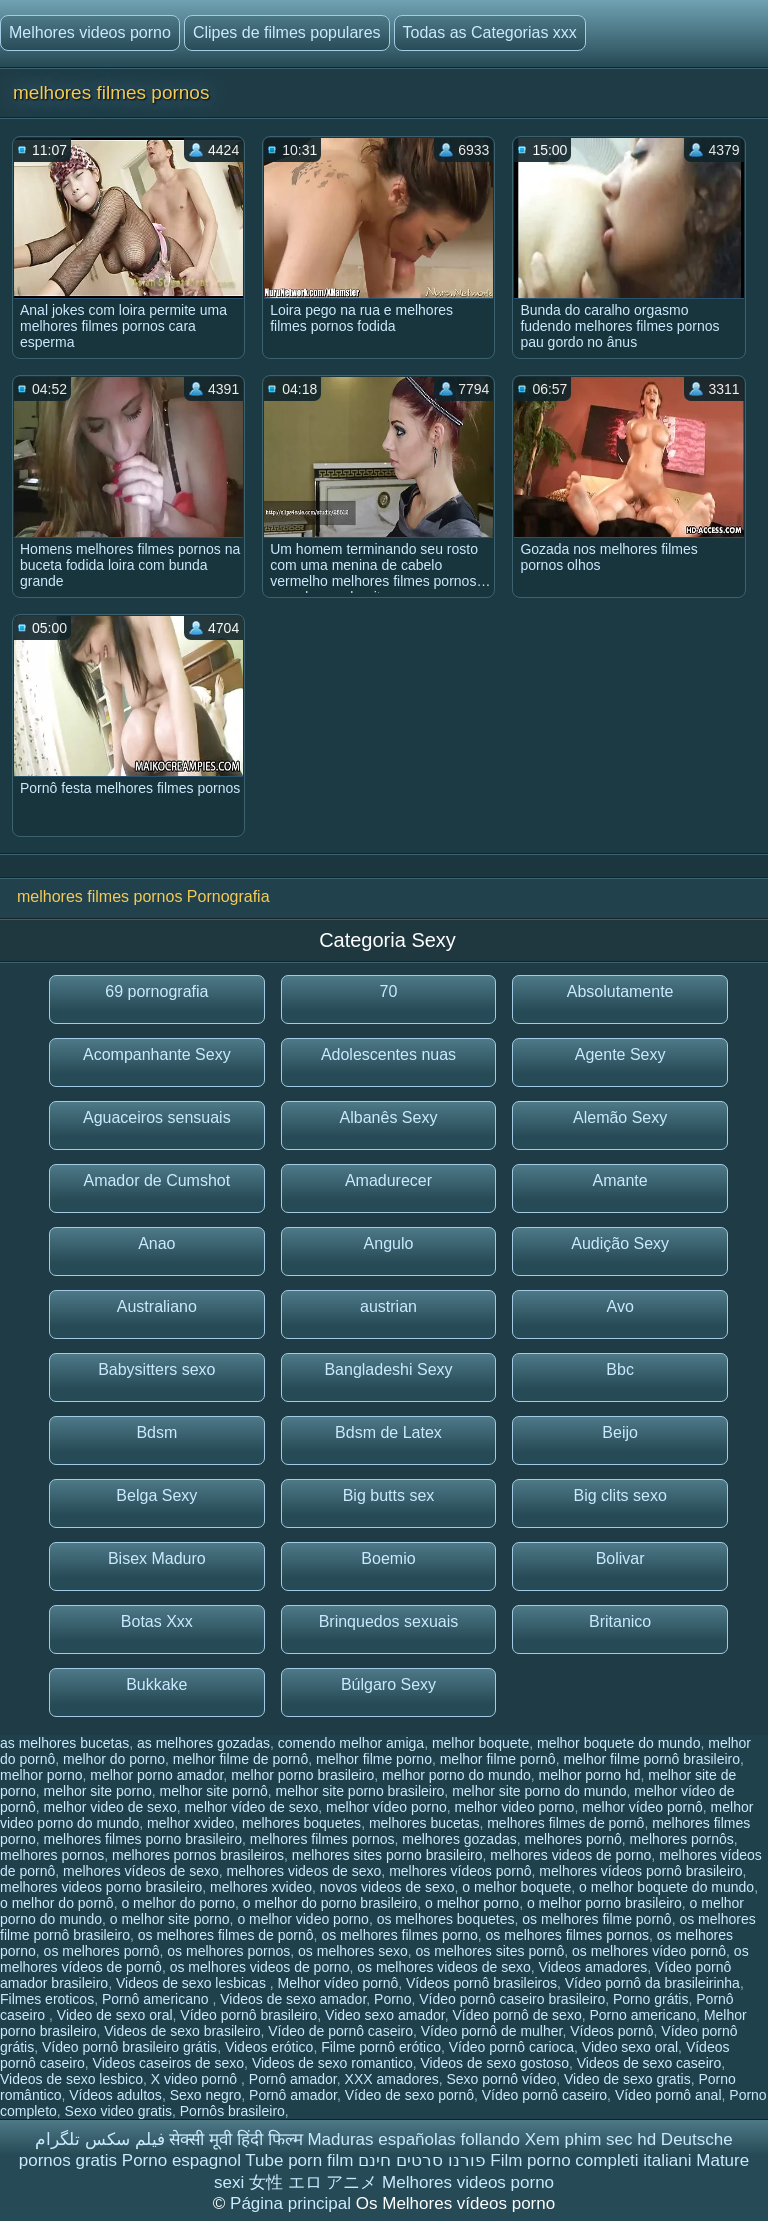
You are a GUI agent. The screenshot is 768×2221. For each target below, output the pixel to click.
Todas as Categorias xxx (490, 32)
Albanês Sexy (389, 1117)
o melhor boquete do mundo (666, 1887)
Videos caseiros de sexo (169, 2063)
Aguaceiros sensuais (157, 1117)
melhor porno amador (156, 1775)
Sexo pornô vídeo (502, 2079)
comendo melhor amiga (351, 1743)
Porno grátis (650, 1999)
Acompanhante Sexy (157, 1054)
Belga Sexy (156, 1495)
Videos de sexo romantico (332, 2063)
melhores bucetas (424, 1823)
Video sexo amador (385, 2015)
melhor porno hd (590, 1775)
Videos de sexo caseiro (649, 2063)
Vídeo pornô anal (668, 2095)
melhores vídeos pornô (460, 1871)
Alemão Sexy (620, 1117)
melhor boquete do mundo (618, 1743)
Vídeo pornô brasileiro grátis (129, 2047)
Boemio (388, 1558)
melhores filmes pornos (322, 1839)
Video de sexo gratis (627, 2079)
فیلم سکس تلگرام (99, 2139)
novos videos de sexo (387, 1887)
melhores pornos (52, 1855)
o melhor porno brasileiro (604, 1903)
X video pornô (196, 2079)
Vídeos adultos (115, 2095)
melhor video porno (515, 1807)
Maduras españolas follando (413, 2139)
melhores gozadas (459, 1839)
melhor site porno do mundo (539, 1791)
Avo (620, 1306)
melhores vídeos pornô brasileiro (640, 1871)
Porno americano (642, 2015)
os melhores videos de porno (260, 1967)
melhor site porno (98, 1791)
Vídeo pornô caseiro (544, 2095)
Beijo (620, 1432)
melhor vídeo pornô (642, 1807)
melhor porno (41, 1775)
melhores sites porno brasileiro (387, 1855)
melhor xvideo (190, 1823)
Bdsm (156, 1432)
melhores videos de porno (570, 1855)
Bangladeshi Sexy (388, 1369)
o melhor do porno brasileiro (330, 1903)
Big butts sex (389, 1495)
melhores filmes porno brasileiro (143, 1839)
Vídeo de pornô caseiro (340, 2031)
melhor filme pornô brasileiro (651, 1759)
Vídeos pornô (611, 2031)
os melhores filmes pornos (567, 1935)
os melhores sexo (353, 1951)
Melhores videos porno (90, 32)
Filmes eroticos (47, 1999)
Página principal (293, 2203)
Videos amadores (593, 1967)
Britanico (620, 1621)
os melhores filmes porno (399, 1935)
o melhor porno (472, 1903)
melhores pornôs (682, 1839)
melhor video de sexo (110, 1807)
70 (389, 991)
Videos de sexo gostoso (495, 2063)
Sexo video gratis (118, 2111)
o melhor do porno (178, 1903)
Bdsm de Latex (388, 1432)
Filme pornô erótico (381, 2047)
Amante (620, 1180)
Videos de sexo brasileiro (182, 2031)
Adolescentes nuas (388, 1054)
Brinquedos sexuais (389, 1621)
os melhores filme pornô (596, 1919)
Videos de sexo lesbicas (193, 1983)
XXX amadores (392, 2079)
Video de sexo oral (115, 2015)
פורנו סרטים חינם (421, 2160)
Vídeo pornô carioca (511, 2047)
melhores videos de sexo (303, 1871)
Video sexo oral (630, 2047)
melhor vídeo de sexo (251, 1807)
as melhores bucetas (64, 1743)
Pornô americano (157, 1999)
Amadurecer (388, 1180)
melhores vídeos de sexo (141, 1871)
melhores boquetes (301, 1823)
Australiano (157, 1306)
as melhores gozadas (203, 1743)
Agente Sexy (620, 1054)
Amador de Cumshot (156, 1180)
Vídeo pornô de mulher (492, 2031)
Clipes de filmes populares (287, 32)
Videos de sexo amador (293, 1999)
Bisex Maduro (157, 1558)
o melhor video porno (303, 1919)
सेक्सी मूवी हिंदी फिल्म (235, 2139)
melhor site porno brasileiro (360, 1791)
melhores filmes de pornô (565, 1823)
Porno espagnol (181, 2160)
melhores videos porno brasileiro (101, 1887)
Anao (156, 1243)
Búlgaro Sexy (388, 1684)
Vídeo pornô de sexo (516, 2015)
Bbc (620, 1369)
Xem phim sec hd (590, 2139)
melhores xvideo (261, 1887)
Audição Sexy (620, 1243)
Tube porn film (299, 2160)
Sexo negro (206, 2095)
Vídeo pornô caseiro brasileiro (512, 1999)
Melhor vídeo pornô (338, 1983)
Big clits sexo (619, 1495)
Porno (392, 1999)
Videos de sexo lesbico (71, 2079)
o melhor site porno (170, 1919)
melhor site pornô (214, 1791)
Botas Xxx (157, 1621)
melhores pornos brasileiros (198, 1855)
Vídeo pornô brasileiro (248, 2015)
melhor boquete (480, 1743)
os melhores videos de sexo (444, 1967)
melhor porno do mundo (456, 1775)
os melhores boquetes (446, 1919)
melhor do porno (114, 1759)
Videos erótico (269, 2047)
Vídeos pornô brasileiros (481, 1983)
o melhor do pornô (57, 1903)
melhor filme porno (374, 1759)
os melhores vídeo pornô (649, 1951)
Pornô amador (293, 2079)
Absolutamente (620, 991)
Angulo (389, 1243)
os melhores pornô (102, 1951)
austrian (388, 1306)
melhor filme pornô (498, 1759)
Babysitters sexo (156, 1369)
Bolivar (620, 1558)
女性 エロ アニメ (313, 2182)
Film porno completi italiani (590, 2160)
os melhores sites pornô (490, 1951)
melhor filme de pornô (240, 1759)
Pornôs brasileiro (232, 2111)
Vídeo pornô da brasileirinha (652, 1983)
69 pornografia (156, 991)
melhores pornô (573, 1839)
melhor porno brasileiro (302, 1775)
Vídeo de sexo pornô (409, 2095)
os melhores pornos (228, 1951)
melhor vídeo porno (386, 1807)
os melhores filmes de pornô (226, 1935)
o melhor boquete (516, 1887)
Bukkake (156, 1684)
